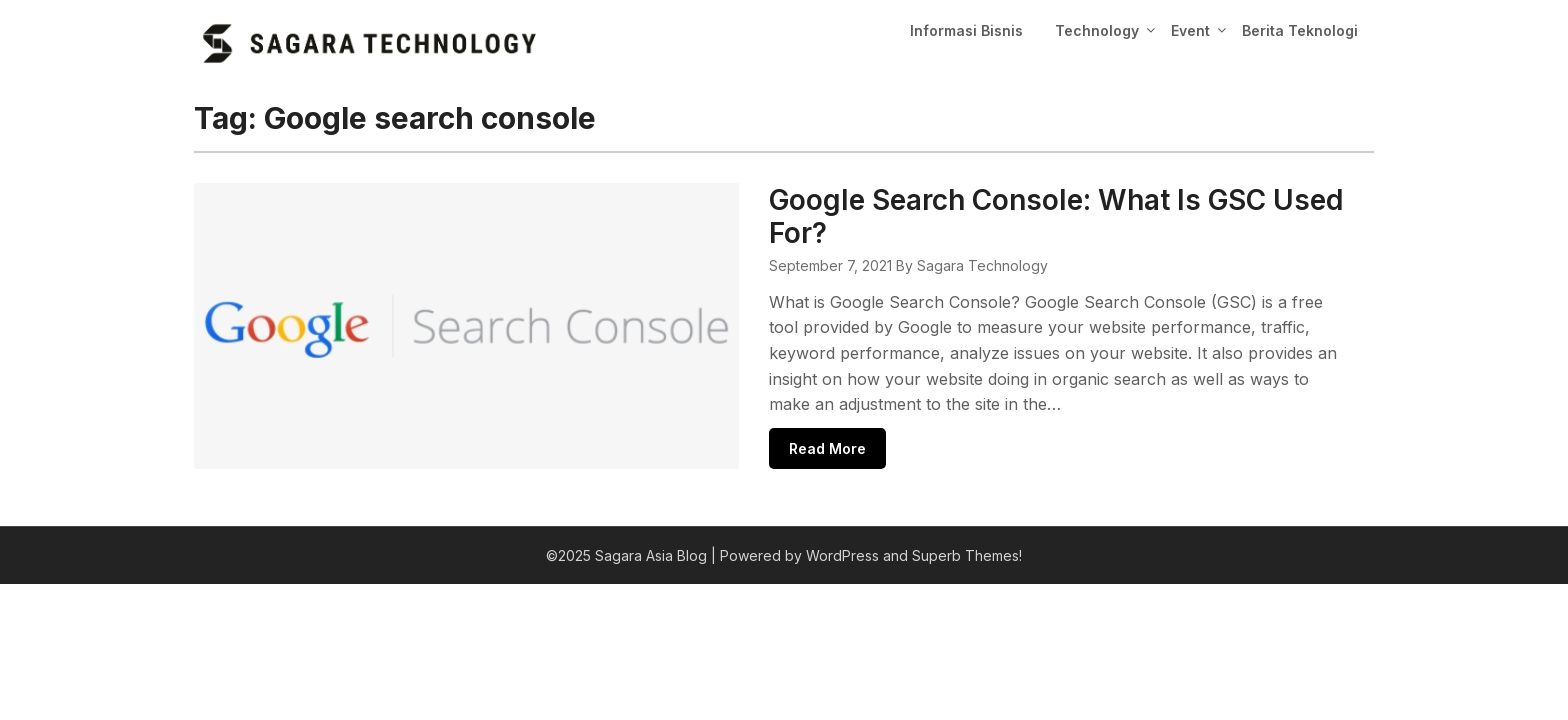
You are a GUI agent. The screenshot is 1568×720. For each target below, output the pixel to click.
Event (1190, 30)
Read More (754, 416)
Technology (1097, 30)
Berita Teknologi (1300, 30)
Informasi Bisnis (966, 30)
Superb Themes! (967, 525)
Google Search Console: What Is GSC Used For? (1015, 200)
